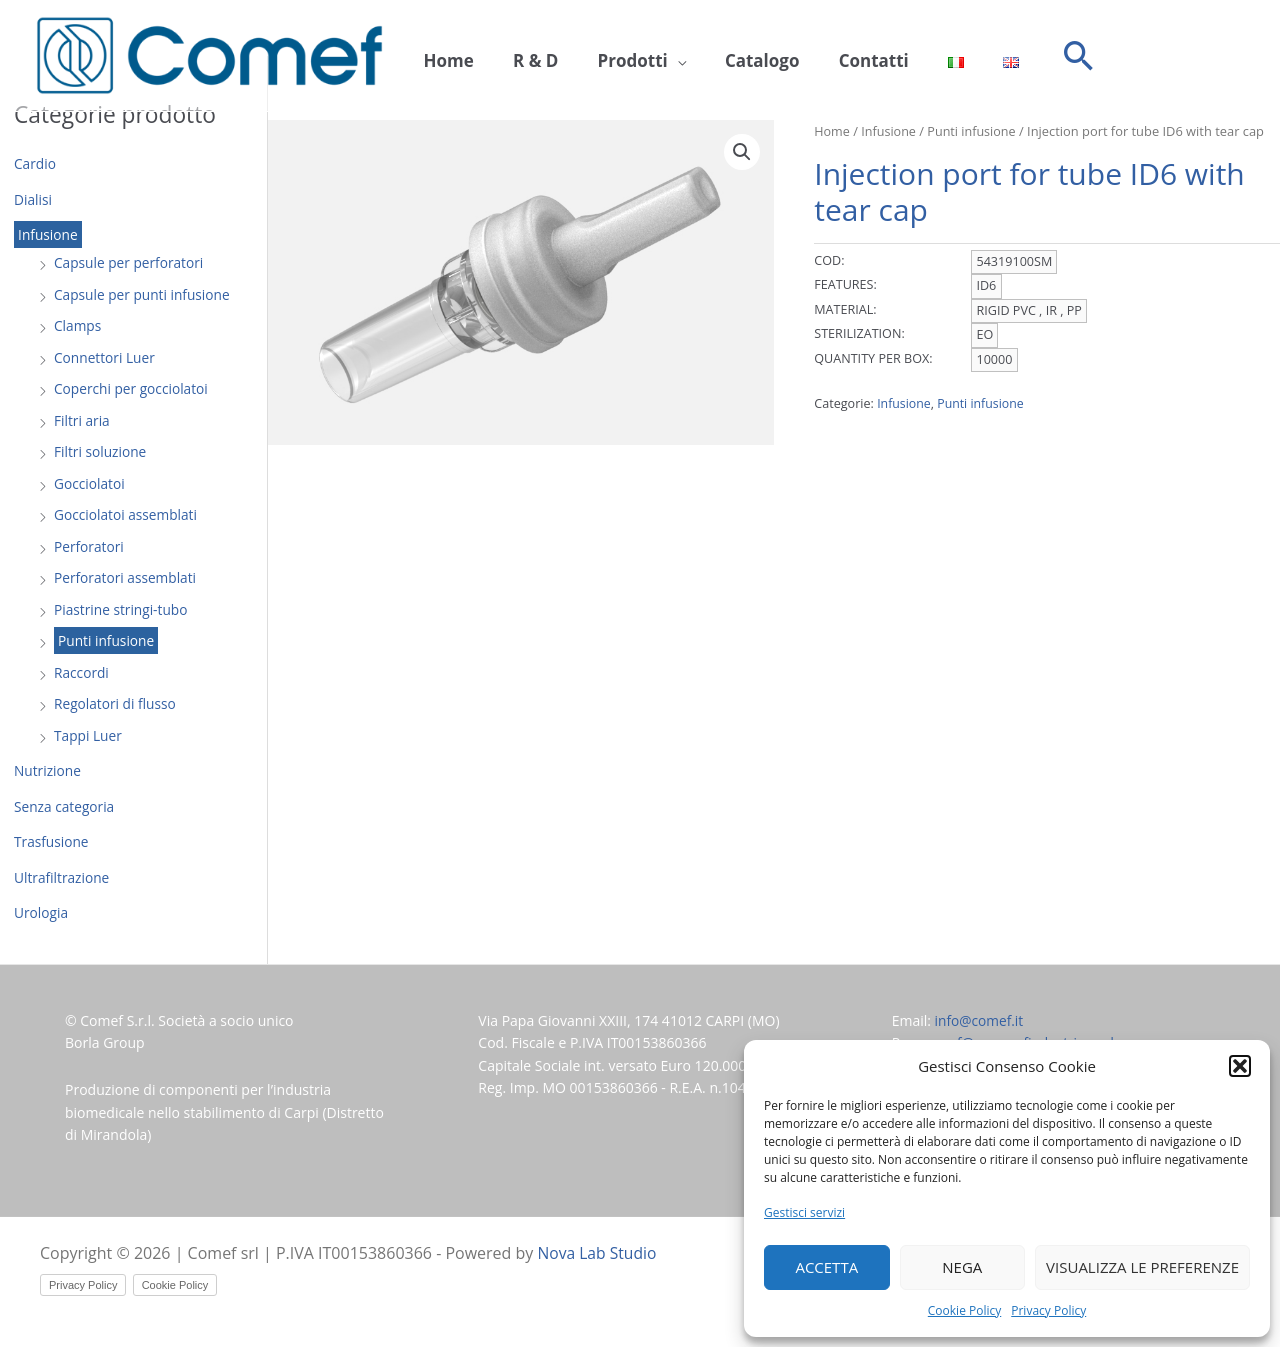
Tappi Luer (88, 735)
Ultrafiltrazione (62, 877)
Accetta (826, 1267)
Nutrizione (48, 770)
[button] (1240, 1066)
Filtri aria (82, 420)
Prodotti (610, 56)
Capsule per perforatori (130, 262)
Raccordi (82, 672)
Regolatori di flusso (116, 703)
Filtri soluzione (101, 451)
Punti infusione (107, 640)
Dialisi (33, 199)
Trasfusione (52, 841)
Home (444, 56)
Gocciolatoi (90, 483)
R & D (521, 56)
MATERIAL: (845, 308)
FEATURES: (845, 284)
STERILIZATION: (859, 333)
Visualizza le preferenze (1142, 1267)
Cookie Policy (964, 1310)
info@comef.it (980, 1020)
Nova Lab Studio (599, 1253)
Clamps (78, 325)
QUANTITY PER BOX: (873, 357)
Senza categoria (65, 806)
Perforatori (89, 546)
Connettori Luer (105, 357)
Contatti (832, 56)
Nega (962, 1267)
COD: (829, 260)
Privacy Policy (1048, 1310)
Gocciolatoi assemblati (127, 514)
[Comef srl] (209, 54)
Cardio (35, 163)
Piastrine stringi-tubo (122, 609)
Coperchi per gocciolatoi (132, 388)
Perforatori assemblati (126, 577)
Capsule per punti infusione (144, 294)
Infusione (48, 234)
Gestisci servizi (804, 1212)
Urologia (41, 912)
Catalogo (730, 56)
